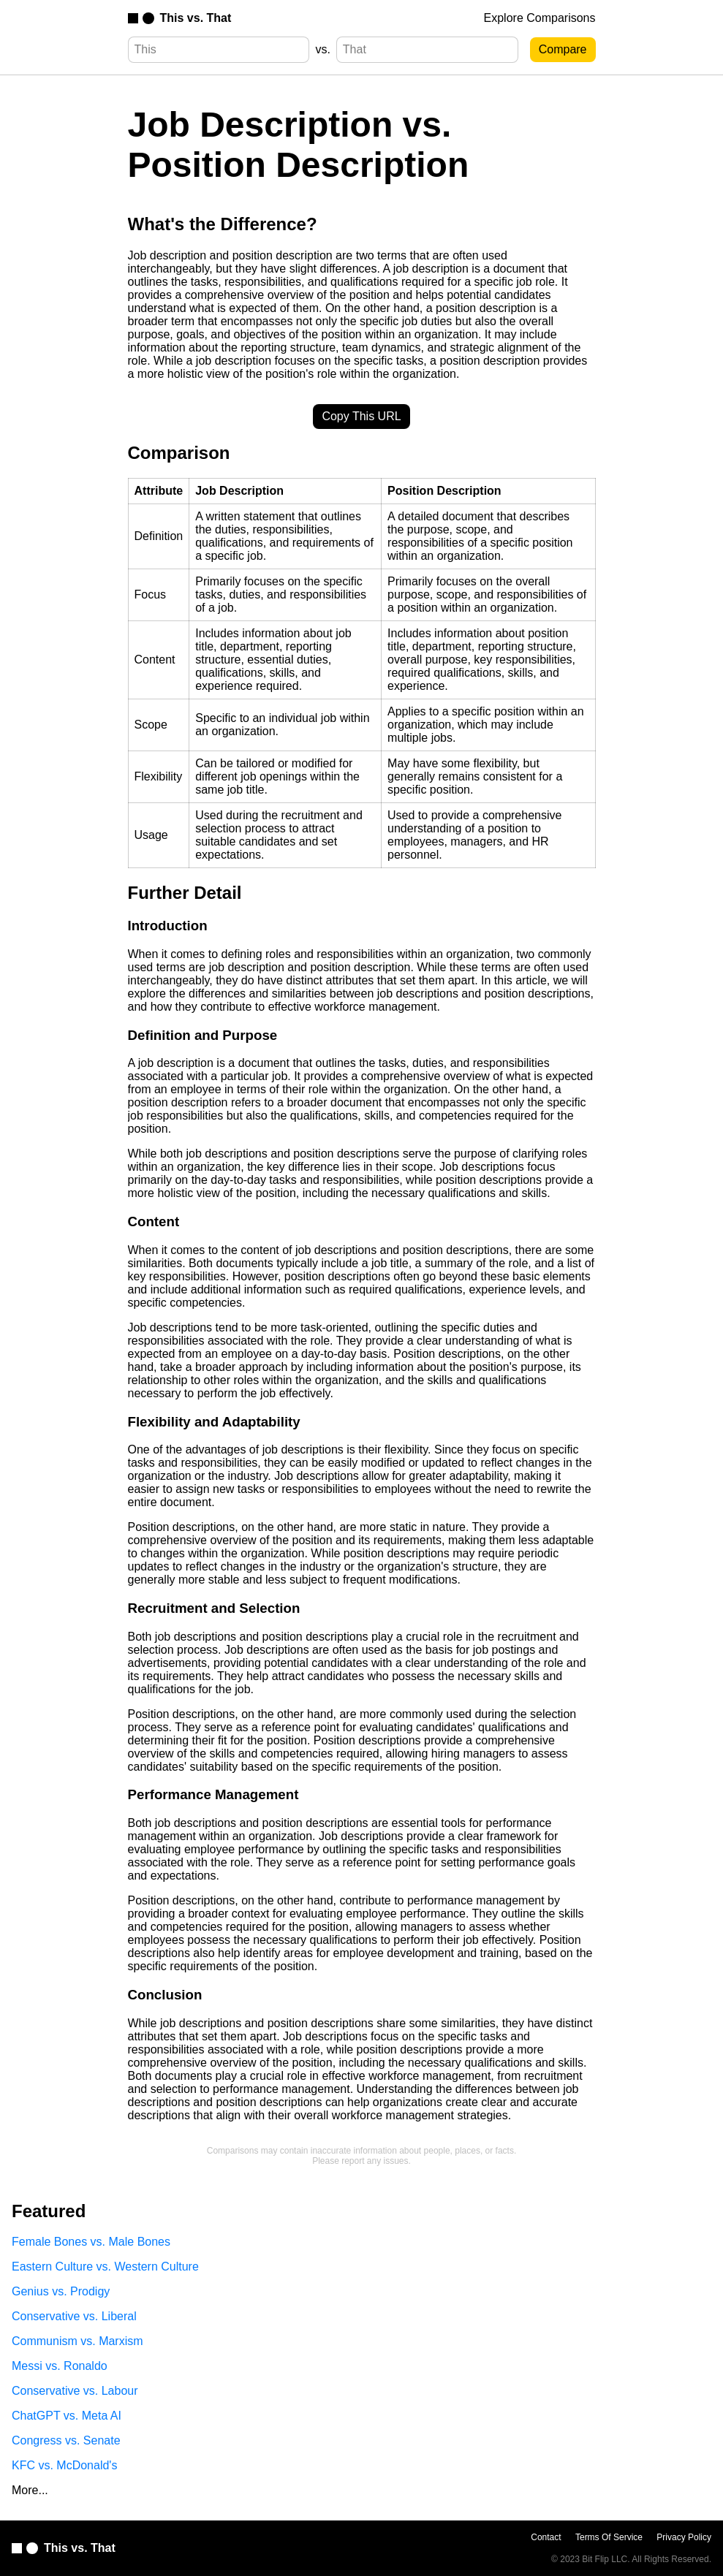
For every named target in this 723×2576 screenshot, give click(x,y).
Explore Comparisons (540, 18)
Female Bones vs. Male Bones (91, 2241)
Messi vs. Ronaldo (59, 2366)
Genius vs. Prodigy (61, 2291)
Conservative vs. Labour (75, 2391)
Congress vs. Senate (66, 2440)
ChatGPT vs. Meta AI (66, 2415)
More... (30, 2490)
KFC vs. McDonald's (64, 2465)
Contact (546, 2537)
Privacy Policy (683, 2537)
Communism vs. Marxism (77, 2341)
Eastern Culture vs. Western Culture (105, 2266)
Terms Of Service (609, 2537)
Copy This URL (361, 416)
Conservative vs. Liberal (74, 2316)
